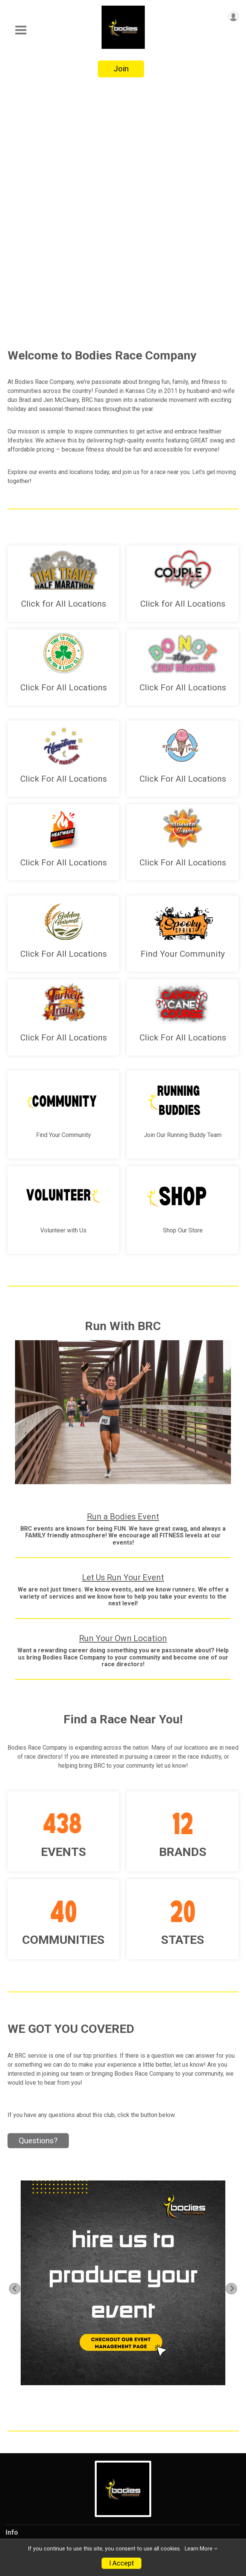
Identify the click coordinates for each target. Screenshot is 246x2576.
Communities (26, 2447)
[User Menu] (233, 16)
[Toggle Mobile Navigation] (20, 30)
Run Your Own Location (123, 1398)
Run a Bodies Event (123, 1276)
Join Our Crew (27, 2369)
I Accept (121, 2563)
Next (236, 2048)
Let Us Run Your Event (123, 1337)
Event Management (35, 2353)
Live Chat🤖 (24, 2307)
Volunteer (21, 2462)
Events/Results (29, 2323)
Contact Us (22, 2493)
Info (12, 2292)
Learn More (199, 2549)
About (15, 2415)
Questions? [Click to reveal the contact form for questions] (38, 1900)
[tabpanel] (123, 2042)
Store (14, 2338)
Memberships (26, 2477)
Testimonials (26, 2431)
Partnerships (25, 2400)
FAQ (12, 2509)
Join (121, 68)
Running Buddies (31, 2385)
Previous (18, 2048)
